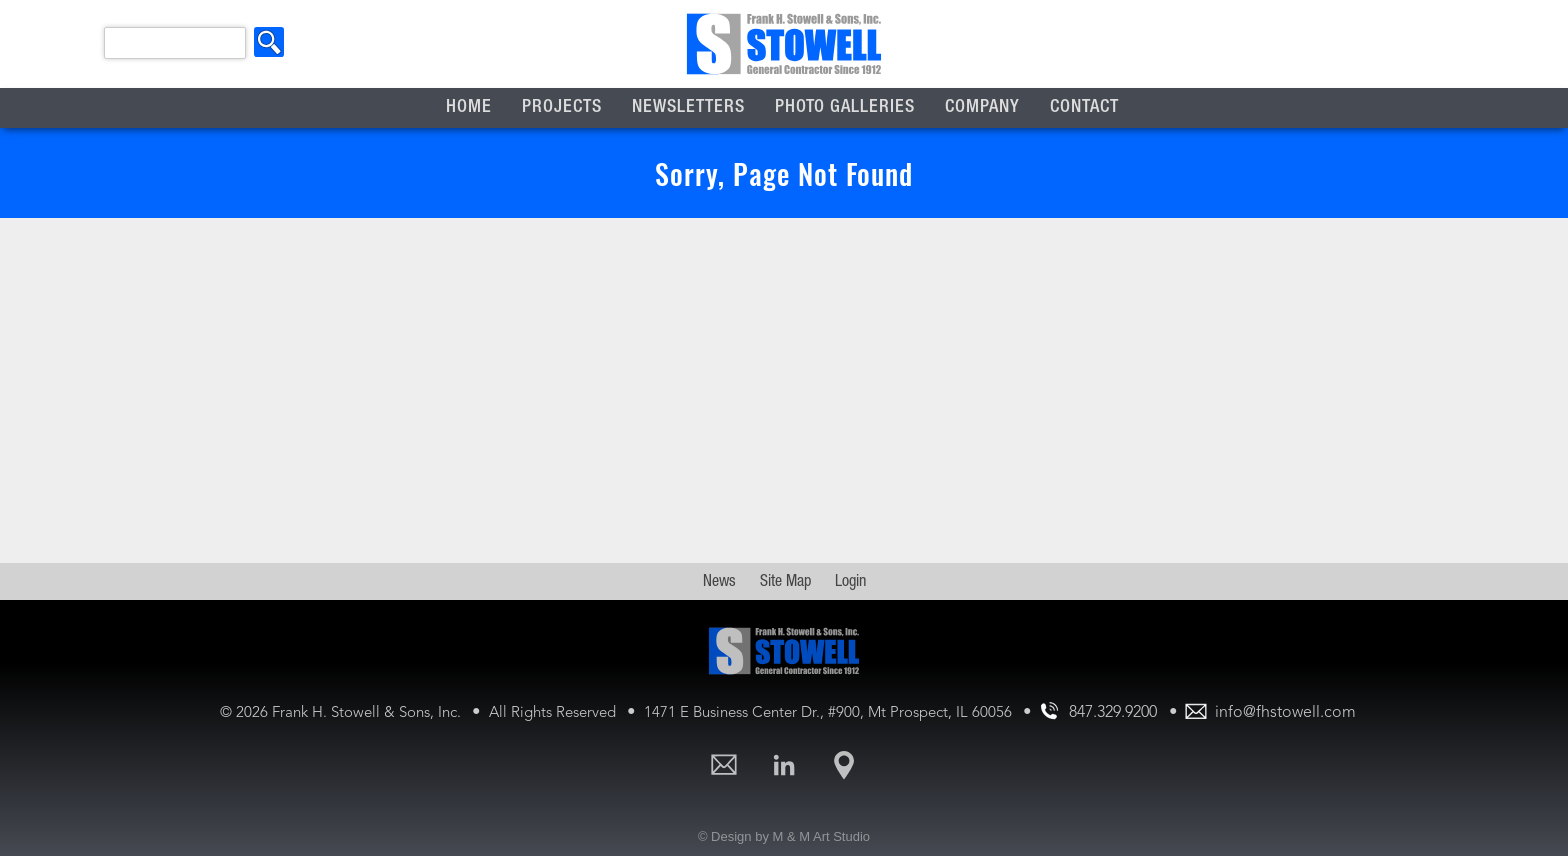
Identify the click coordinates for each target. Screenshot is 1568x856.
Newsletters (688, 108)
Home (469, 108)
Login (850, 583)
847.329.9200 (1113, 713)
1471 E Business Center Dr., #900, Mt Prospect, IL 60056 (830, 713)
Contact (1084, 108)
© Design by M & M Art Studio (784, 836)
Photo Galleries (845, 108)
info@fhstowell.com (1285, 713)
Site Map (785, 583)
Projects (562, 108)
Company (982, 108)
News (719, 583)
